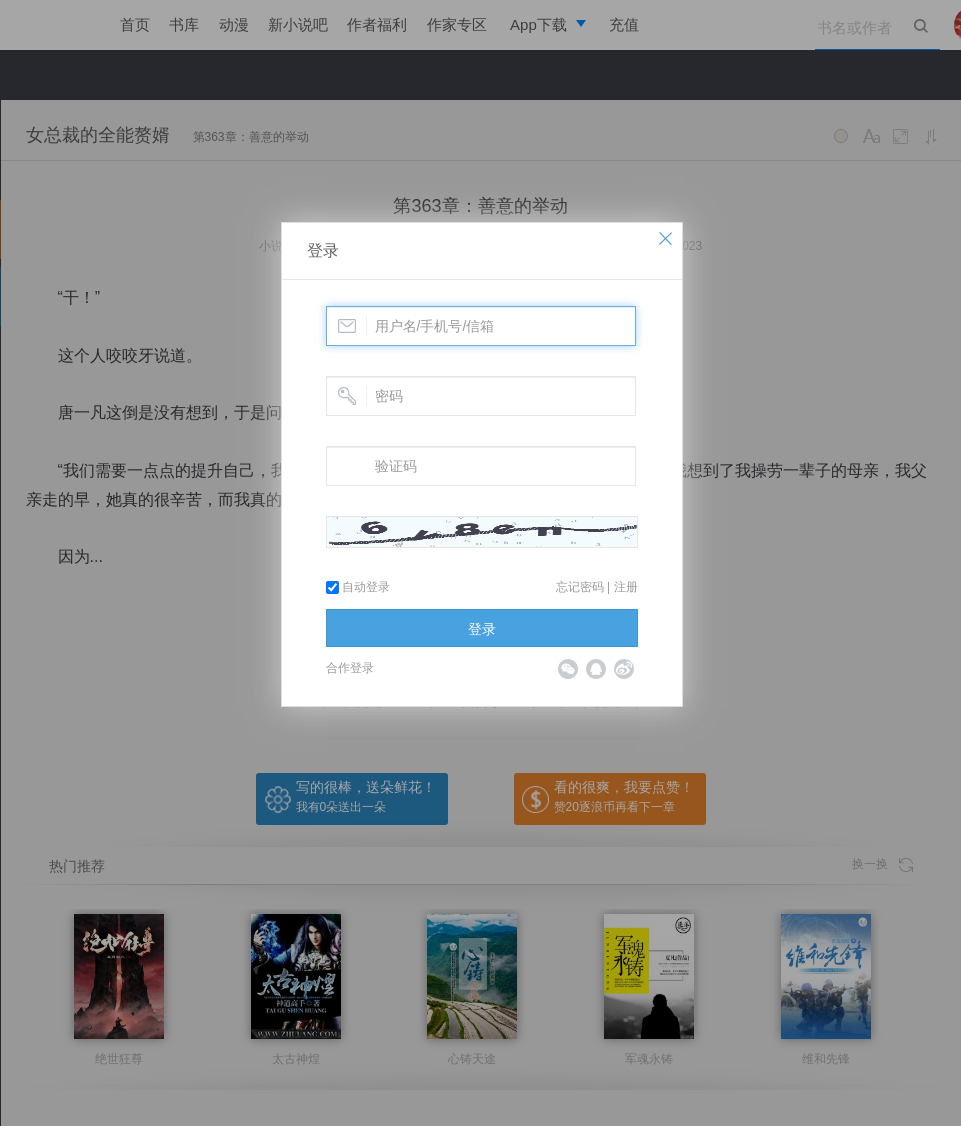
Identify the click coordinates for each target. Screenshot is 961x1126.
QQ (596, 669)
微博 (624, 669)
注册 (626, 587)
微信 (568, 669)
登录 (323, 250)
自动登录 (358, 587)
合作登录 (350, 668)
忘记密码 (580, 587)
